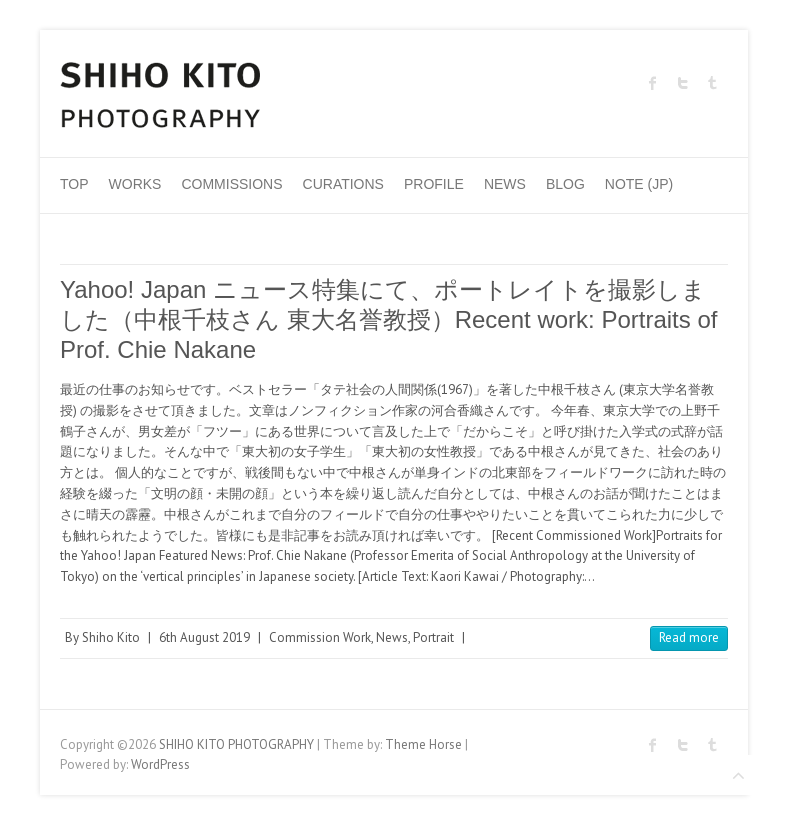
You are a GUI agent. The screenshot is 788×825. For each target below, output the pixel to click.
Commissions (231, 184)
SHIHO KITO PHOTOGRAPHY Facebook (653, 83)
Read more (689, 637)
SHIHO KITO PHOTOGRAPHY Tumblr (713, 83)
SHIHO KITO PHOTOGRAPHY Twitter (683, 83)
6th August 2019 (204, 637)
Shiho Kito (111, 637)
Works (135, 184)
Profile (434, 184)
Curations (343, 184)
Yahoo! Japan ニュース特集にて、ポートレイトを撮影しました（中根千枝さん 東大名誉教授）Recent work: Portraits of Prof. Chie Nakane (388, 319)
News (505, 184)
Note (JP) (639, 184)
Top (74, 184)
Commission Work (320, 637)
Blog (565, 184)
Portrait (433, 637)
